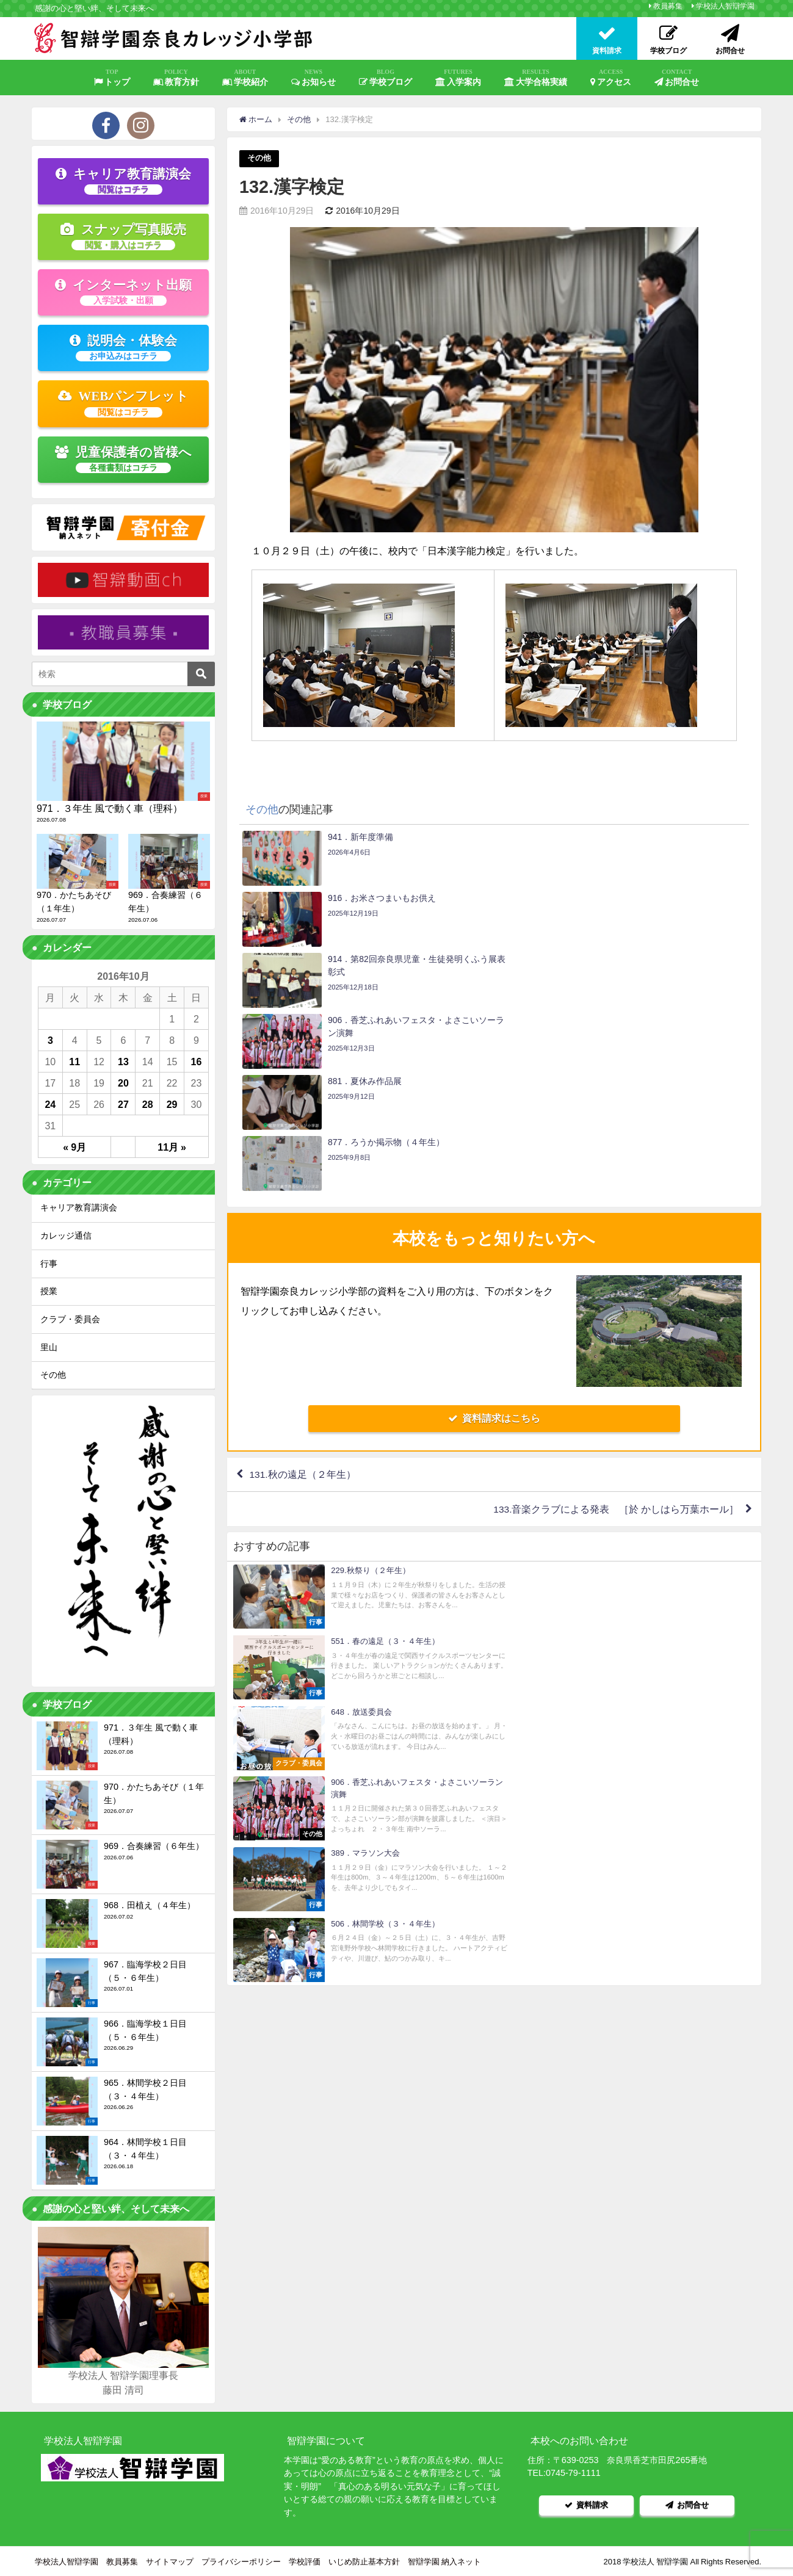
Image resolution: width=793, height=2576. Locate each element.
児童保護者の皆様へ (123, 459)
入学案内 (458, 77)
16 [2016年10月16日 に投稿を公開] (196, 1061)
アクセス (611, 77)
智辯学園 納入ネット (444, 2560)
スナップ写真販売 (123, 236)
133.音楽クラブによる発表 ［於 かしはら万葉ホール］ (616, 1327)
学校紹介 (245, 77)
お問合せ (677, 77)
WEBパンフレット (123, 403)
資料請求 (587, 2504)
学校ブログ (386, 77)
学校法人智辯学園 (725, 6)
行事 (48, 1263)
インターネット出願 (123, 292)
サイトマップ (170, 2560)
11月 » (172, 1147)
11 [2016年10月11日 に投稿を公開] (74, 1061)
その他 (259, 158)
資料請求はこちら (493, 1235)
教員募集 (668, 6)
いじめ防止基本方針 (364, 2560)
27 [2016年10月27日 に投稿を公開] (123, 1104)
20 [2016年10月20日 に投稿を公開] (123, 1083)
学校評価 (304, 2560)
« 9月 (74, 1147)
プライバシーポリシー (241, 2560)
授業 (48, 1291)
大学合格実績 (536, 77)
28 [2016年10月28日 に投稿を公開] (147, 1104)
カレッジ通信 (66, 1235)
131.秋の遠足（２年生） (303, 1292)
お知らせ (313, 77)
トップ (112, 77)
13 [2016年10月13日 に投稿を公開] (123, 1061)
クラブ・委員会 (70, 1319)
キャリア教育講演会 (123, 181)
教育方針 (176, 77)
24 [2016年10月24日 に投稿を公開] (50, 1104)
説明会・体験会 (123, 347)
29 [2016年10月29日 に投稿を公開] (172, 1104)
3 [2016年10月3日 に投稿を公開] (50, 1040)
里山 (48, 1347)
